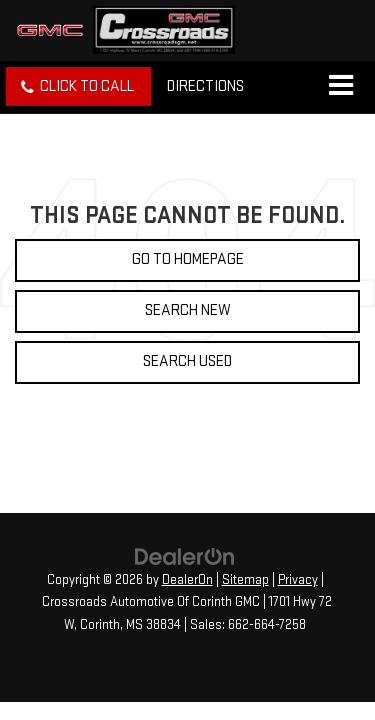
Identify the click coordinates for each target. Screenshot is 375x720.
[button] (78, 86)
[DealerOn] (185, 556)
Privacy (298, 580)
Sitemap (245, 580)
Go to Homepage (188, 259)
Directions (205, 86)
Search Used (187, 361)
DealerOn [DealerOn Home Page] (187, 580)
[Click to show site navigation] (340, 87)
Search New (188, 310)
